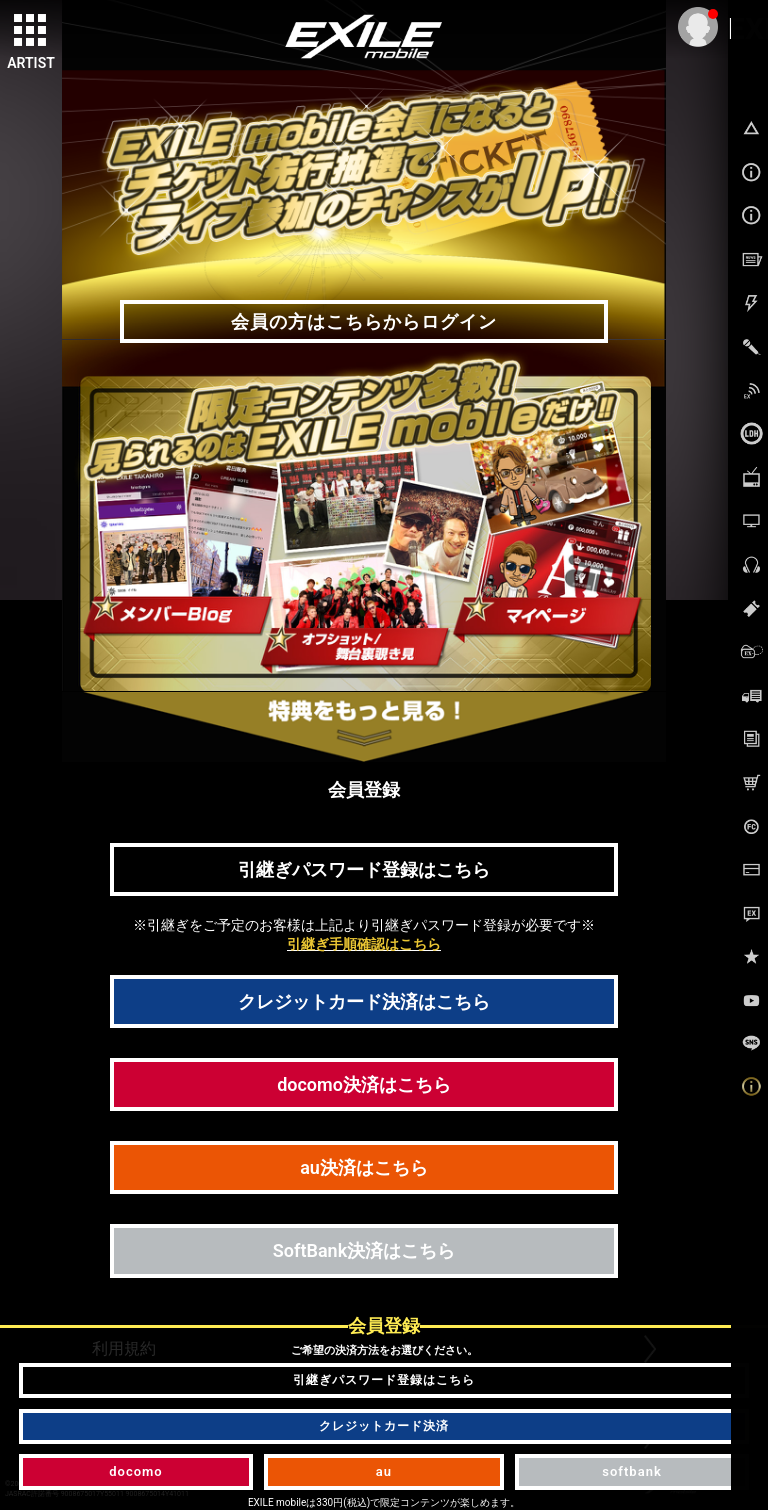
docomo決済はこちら (364, 1084)
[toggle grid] (31, 31)
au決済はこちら (364, 1167)
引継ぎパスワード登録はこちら (364, 869)
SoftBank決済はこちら (364, 1250)
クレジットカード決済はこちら (364, 1001)
